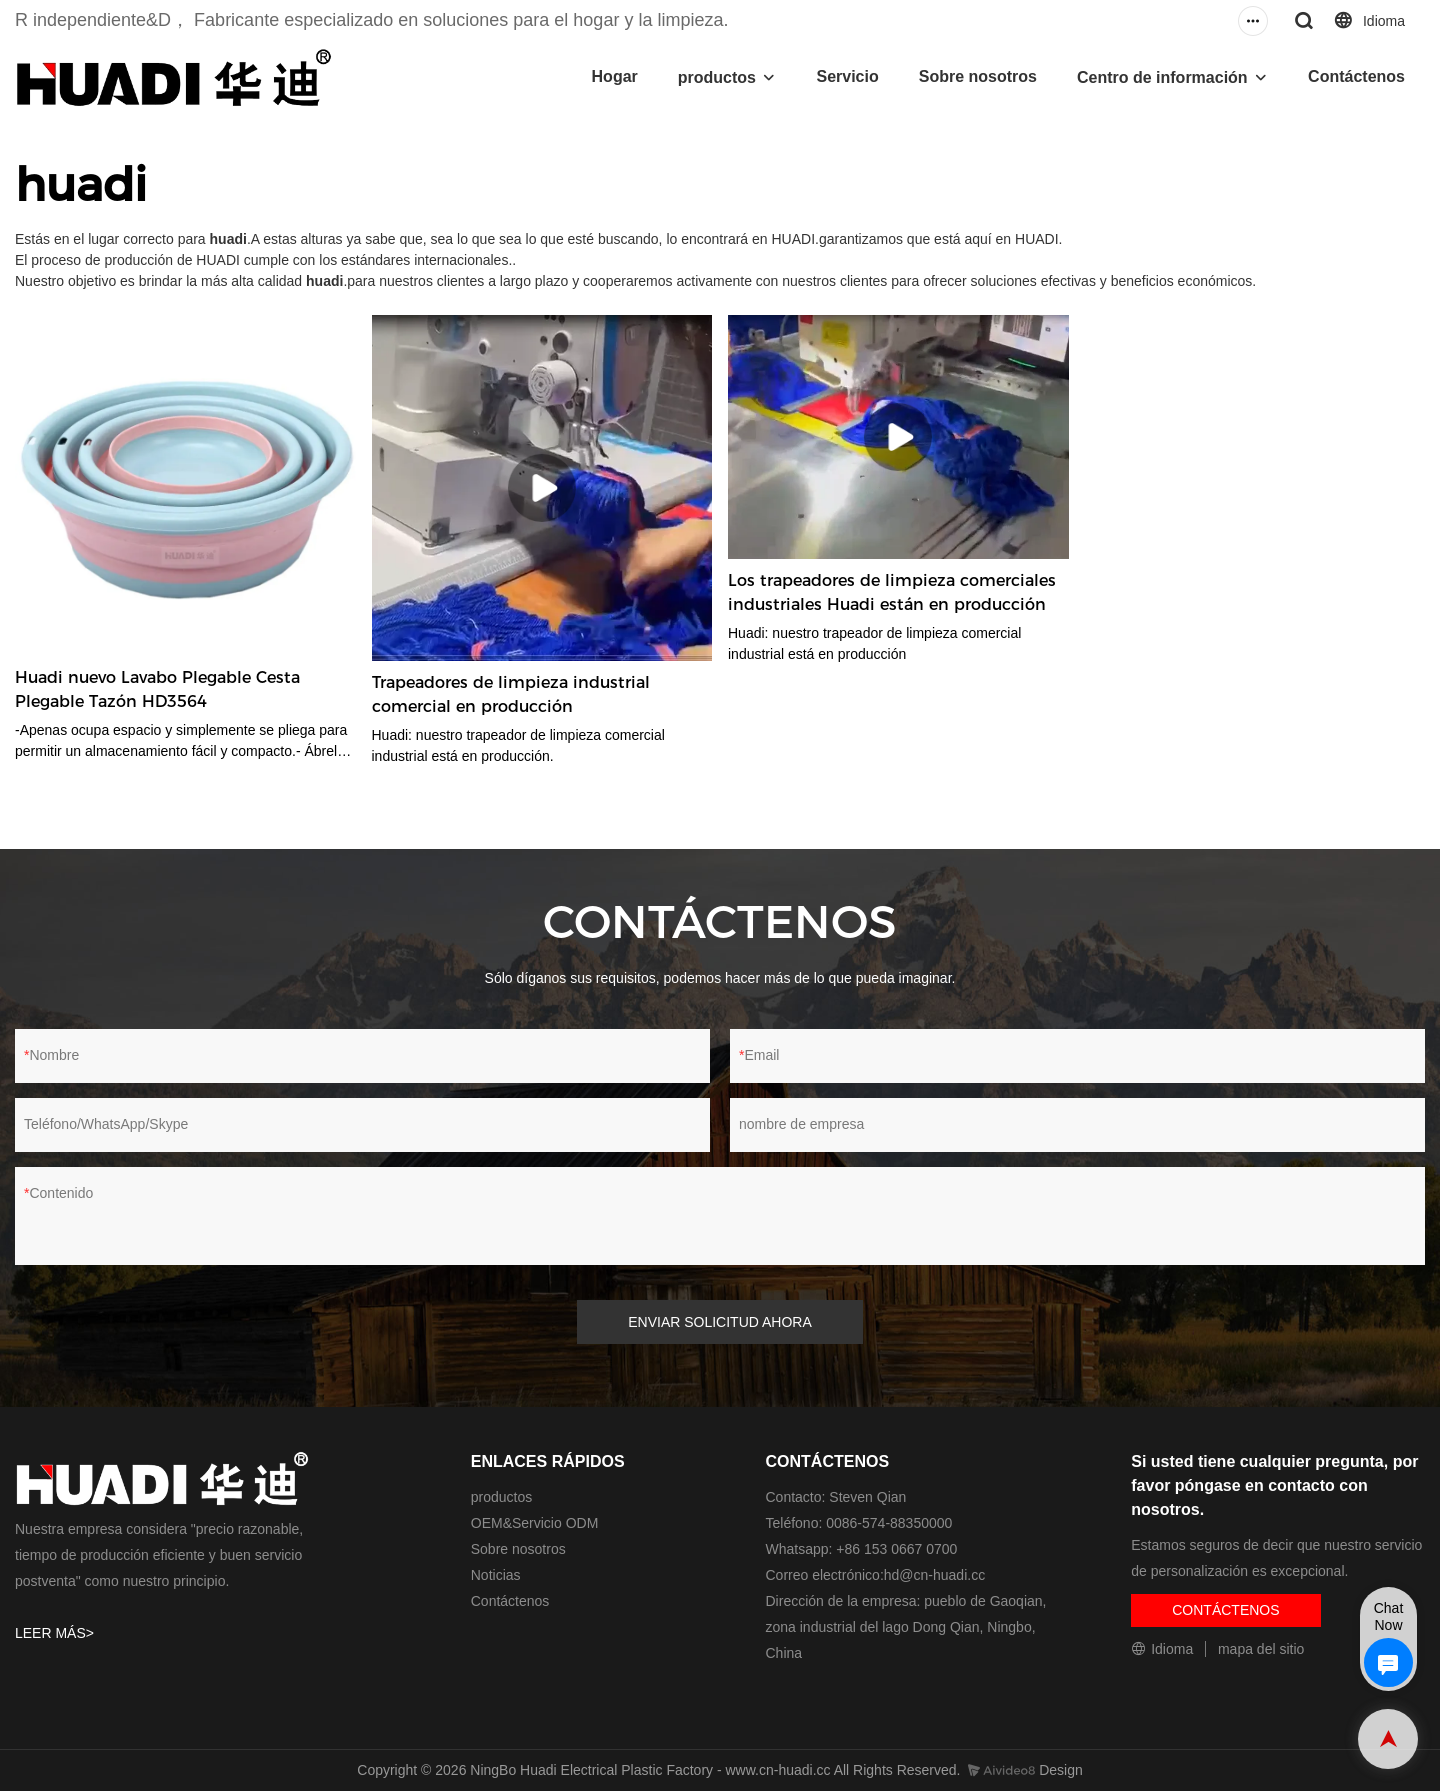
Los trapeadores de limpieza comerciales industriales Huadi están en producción (892, 592)
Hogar (615, 76)
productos (717, 77)
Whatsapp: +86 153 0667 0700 (862, 1549)
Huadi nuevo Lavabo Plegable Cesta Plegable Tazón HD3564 (157, 689)
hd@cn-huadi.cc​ (934, 1575)
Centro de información (1162, 77)
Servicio (847, 76)
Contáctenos (1356, 76)
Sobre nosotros (978, 76)
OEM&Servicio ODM (535, 1523)
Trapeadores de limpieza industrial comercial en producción (511, 694)
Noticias (496, 1575)
